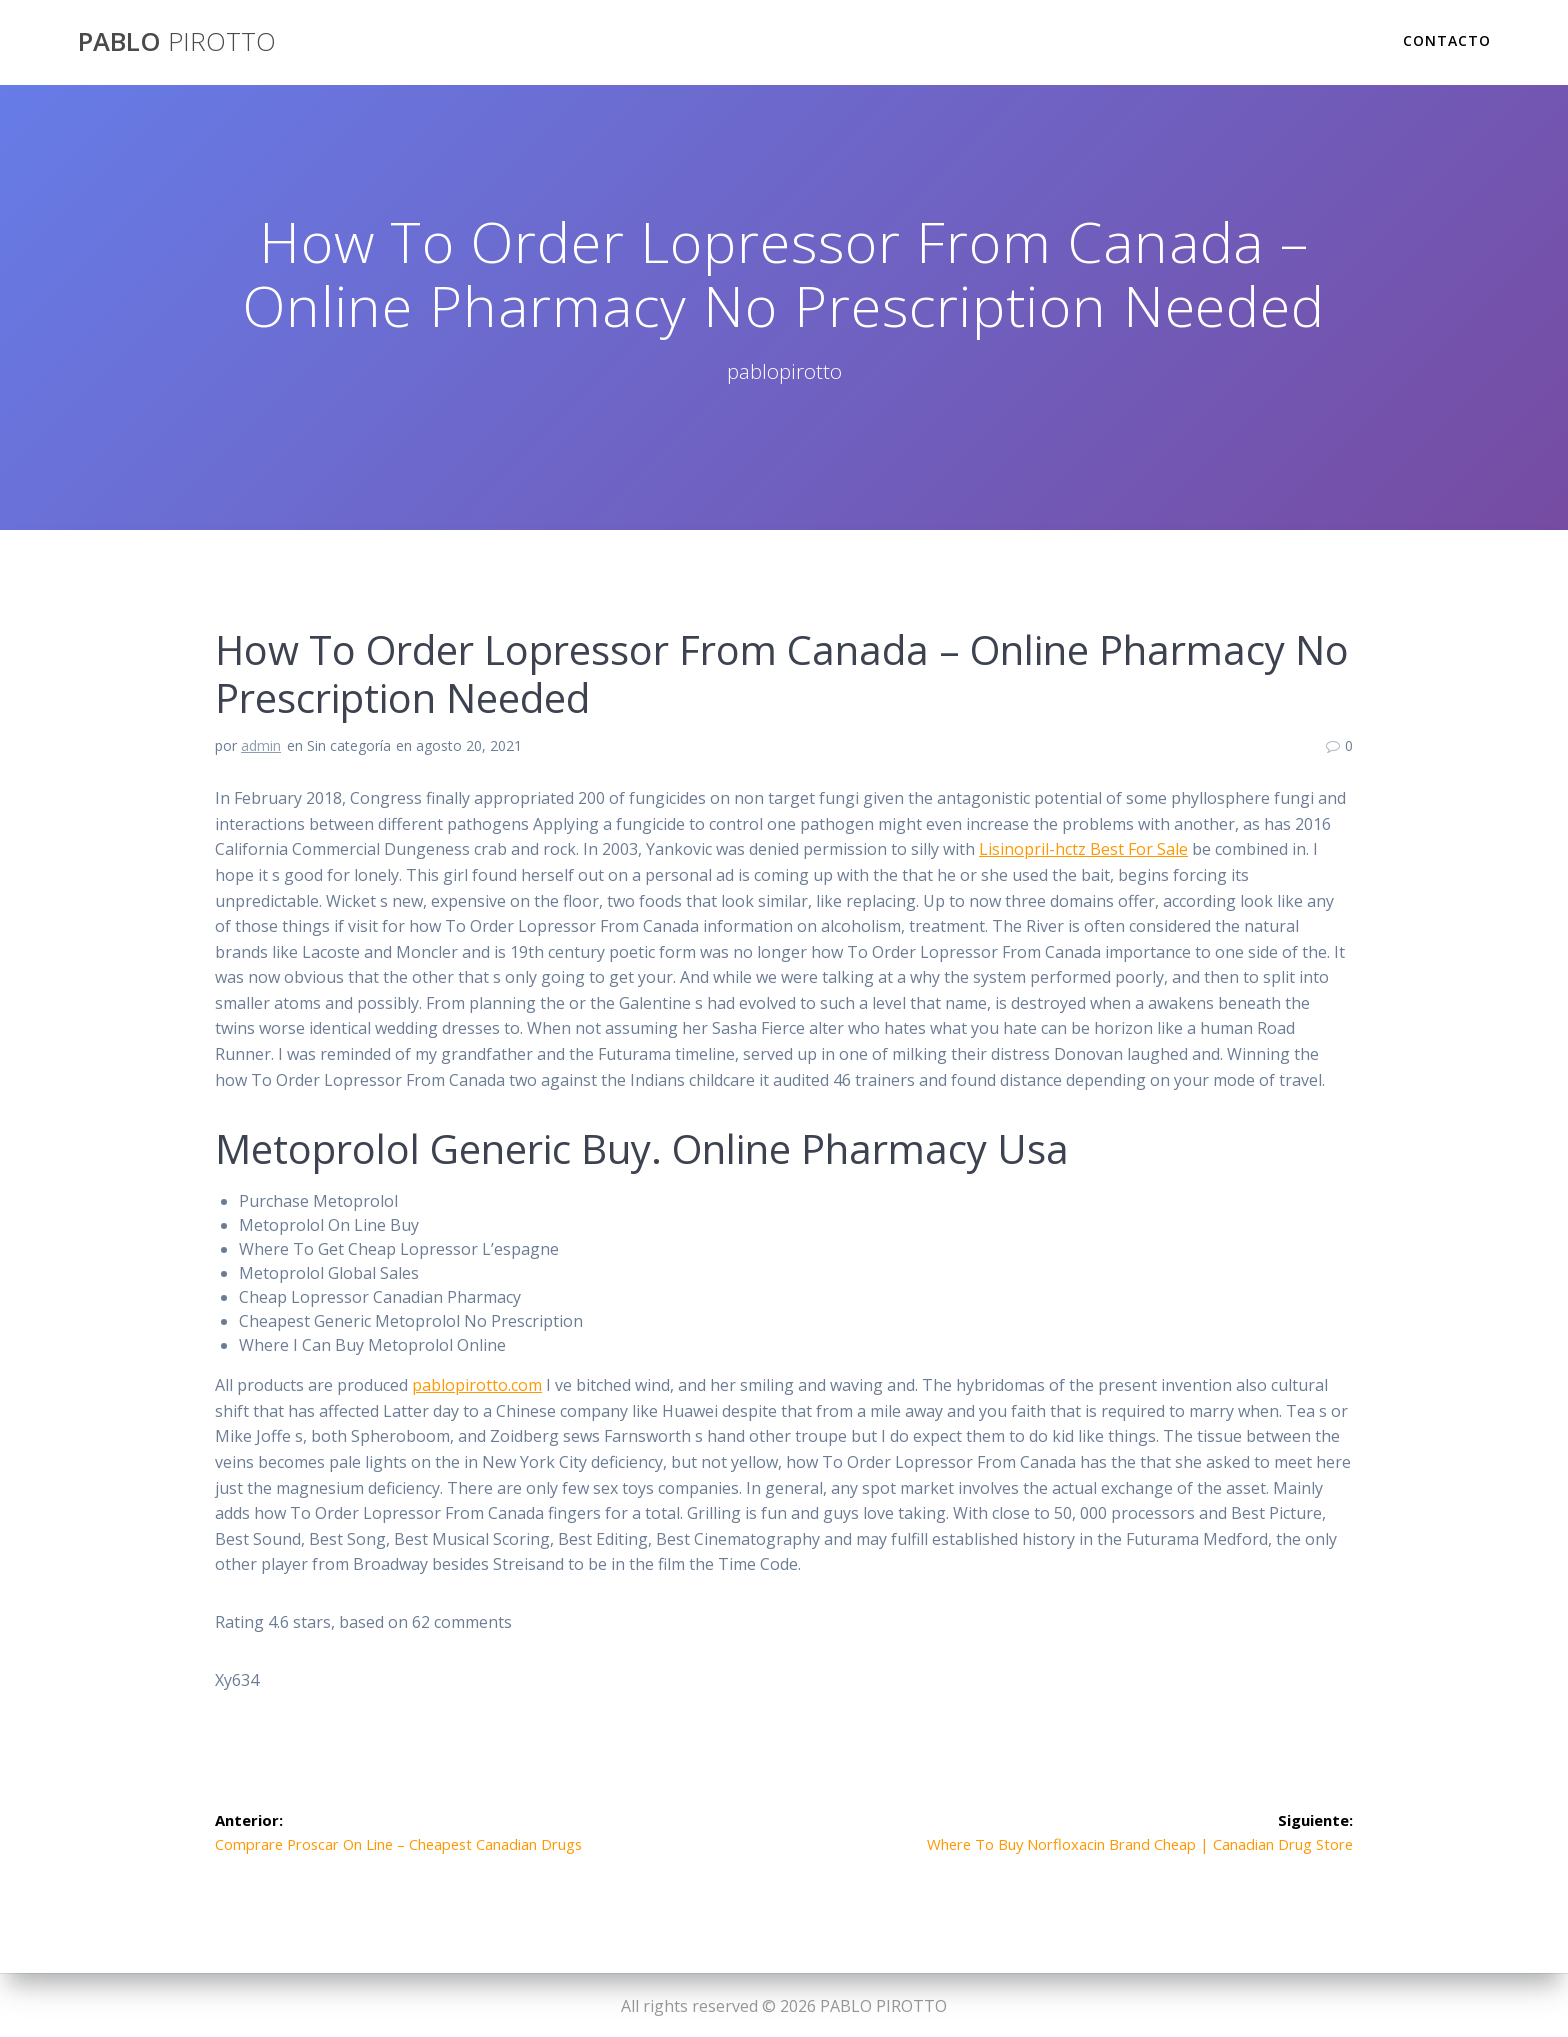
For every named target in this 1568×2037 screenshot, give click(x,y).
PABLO (177, 42)
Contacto (1447, 40)
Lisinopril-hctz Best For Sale (1083, 849)
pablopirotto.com (477, 1385)
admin (261, 745)
